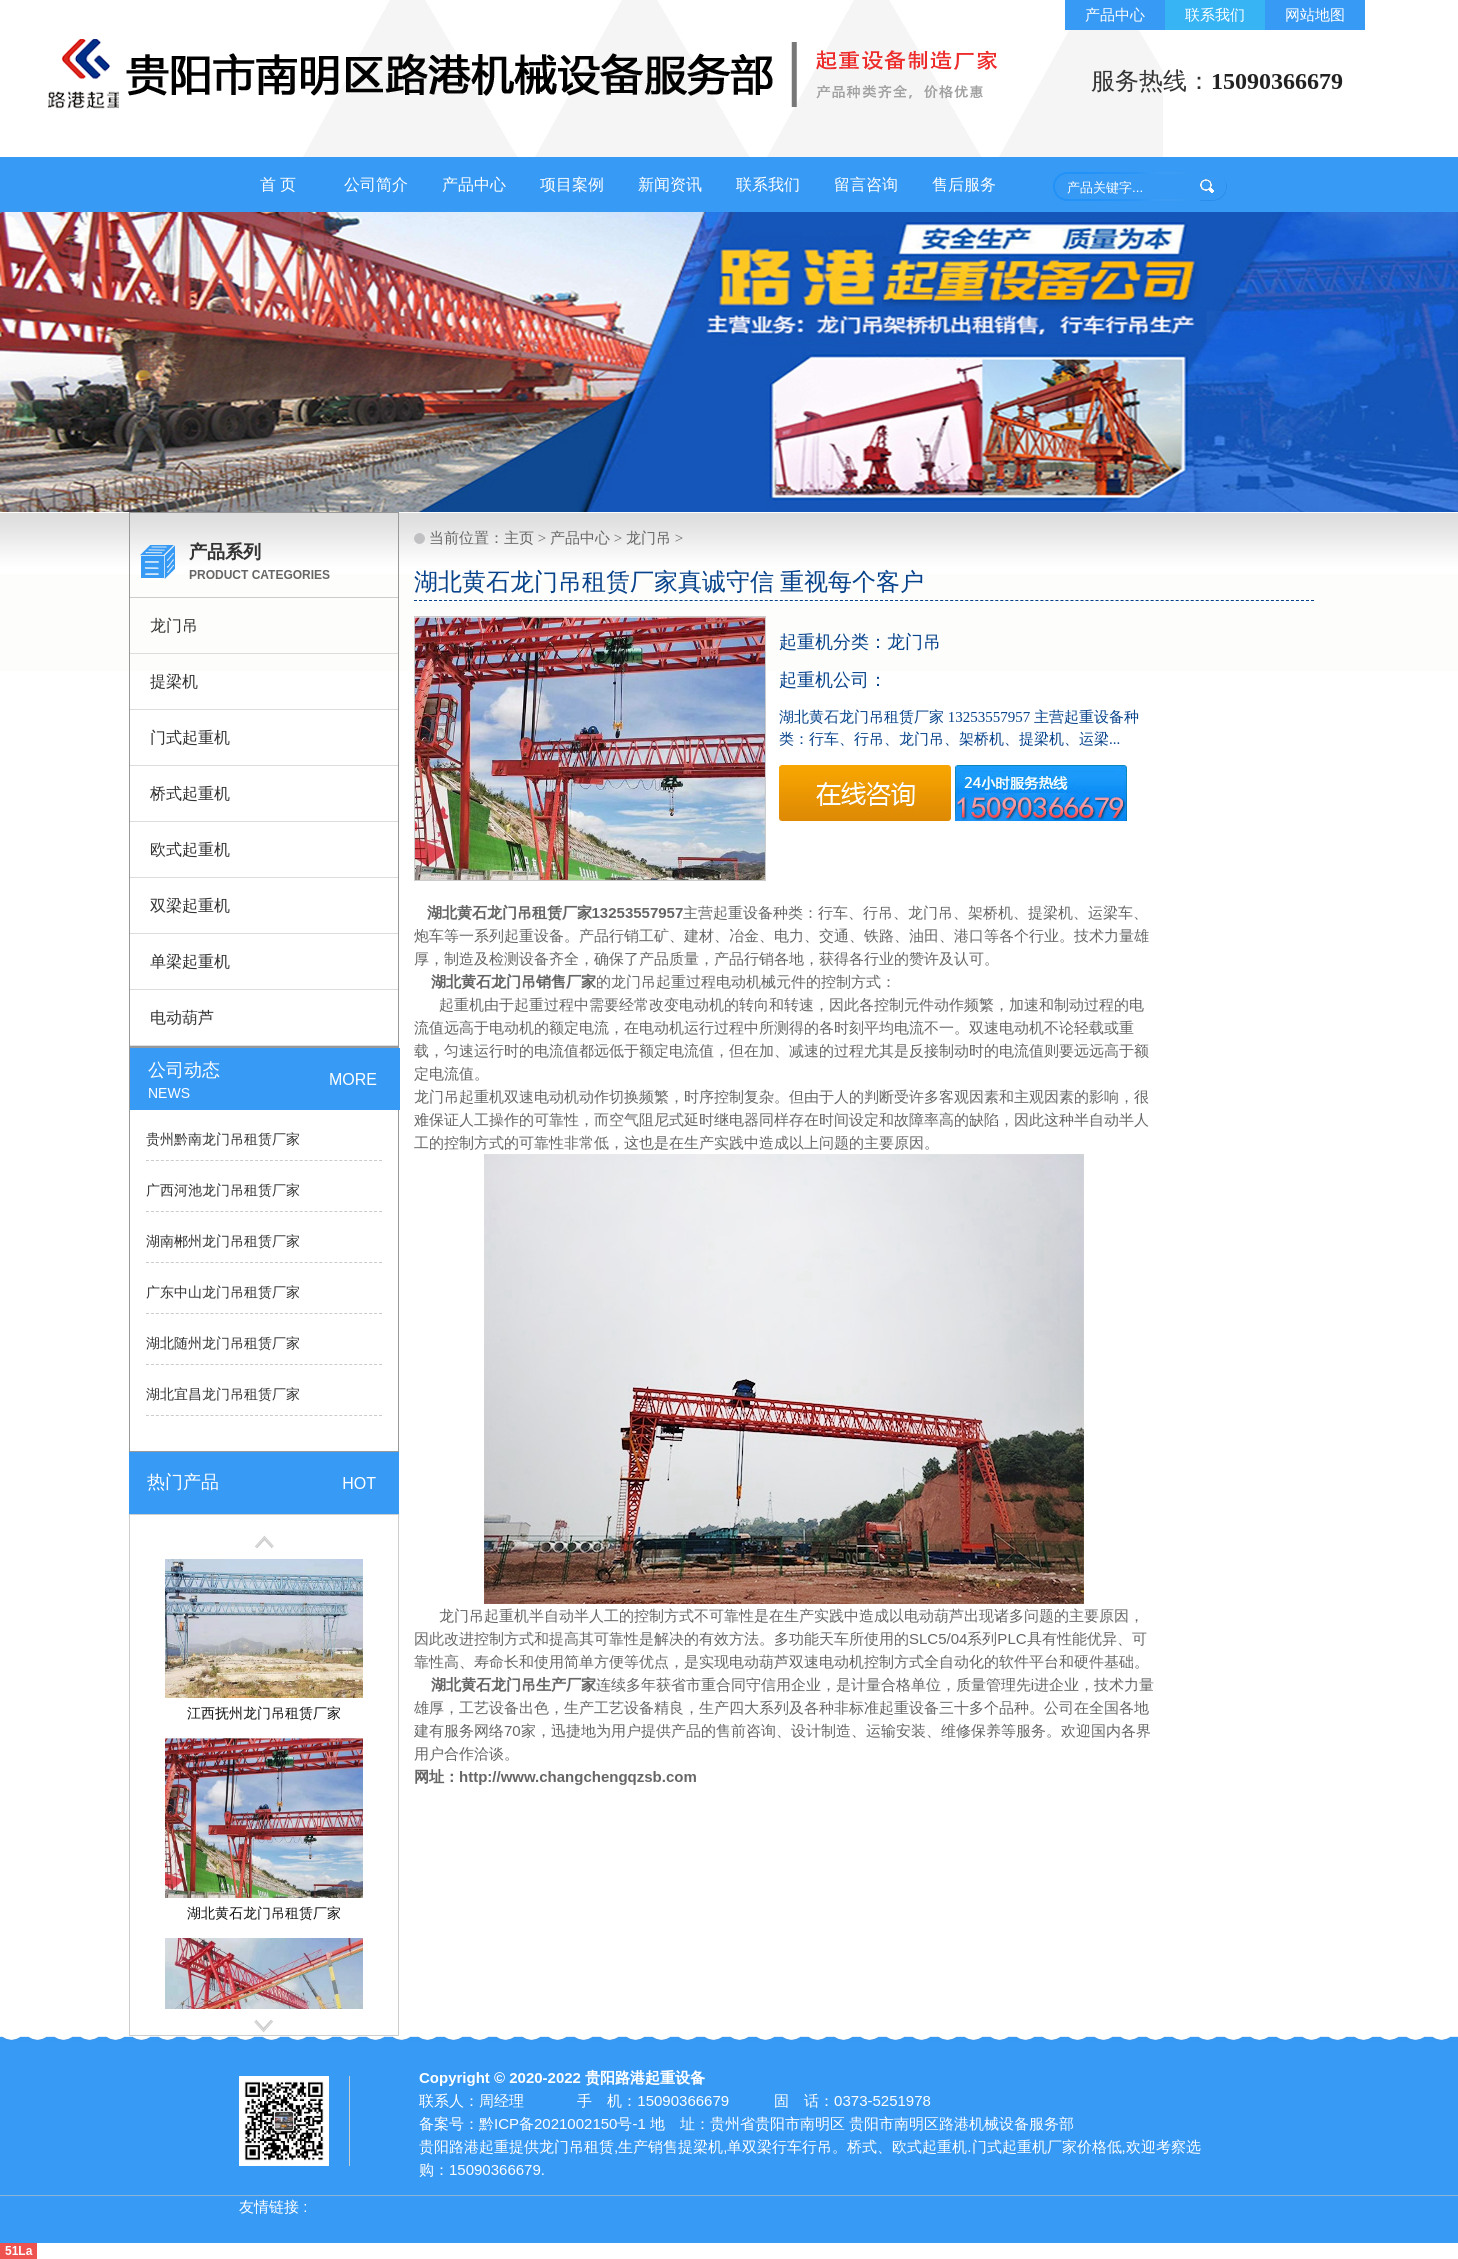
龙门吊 (174, 625)
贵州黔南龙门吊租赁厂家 (223, 1139)
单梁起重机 (190, 961)
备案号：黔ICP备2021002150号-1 (532, 2123)
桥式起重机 (190, 793)
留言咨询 (866, 184)
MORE (353, 1079)
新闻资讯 (670, 184)
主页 (519, 538)
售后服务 (964, 184)
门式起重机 (190, 737)
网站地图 (1315, 14)
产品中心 (1115, 14)
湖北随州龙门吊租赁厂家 (223, 1343)
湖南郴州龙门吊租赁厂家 (223, 1241)
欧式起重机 (190, 849)
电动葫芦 (182, 1017)
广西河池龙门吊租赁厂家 (223, 1190)
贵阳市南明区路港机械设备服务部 (961, 2123)
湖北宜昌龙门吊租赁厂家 (223, 1394)
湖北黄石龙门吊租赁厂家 (506, 912)
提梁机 (174, 681)
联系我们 (1215, 14)
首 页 (278, 184)
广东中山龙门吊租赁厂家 (223, 1292)
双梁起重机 (190, 905)
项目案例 (572, 184)
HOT (359, 1483)
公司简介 (376, 184)
